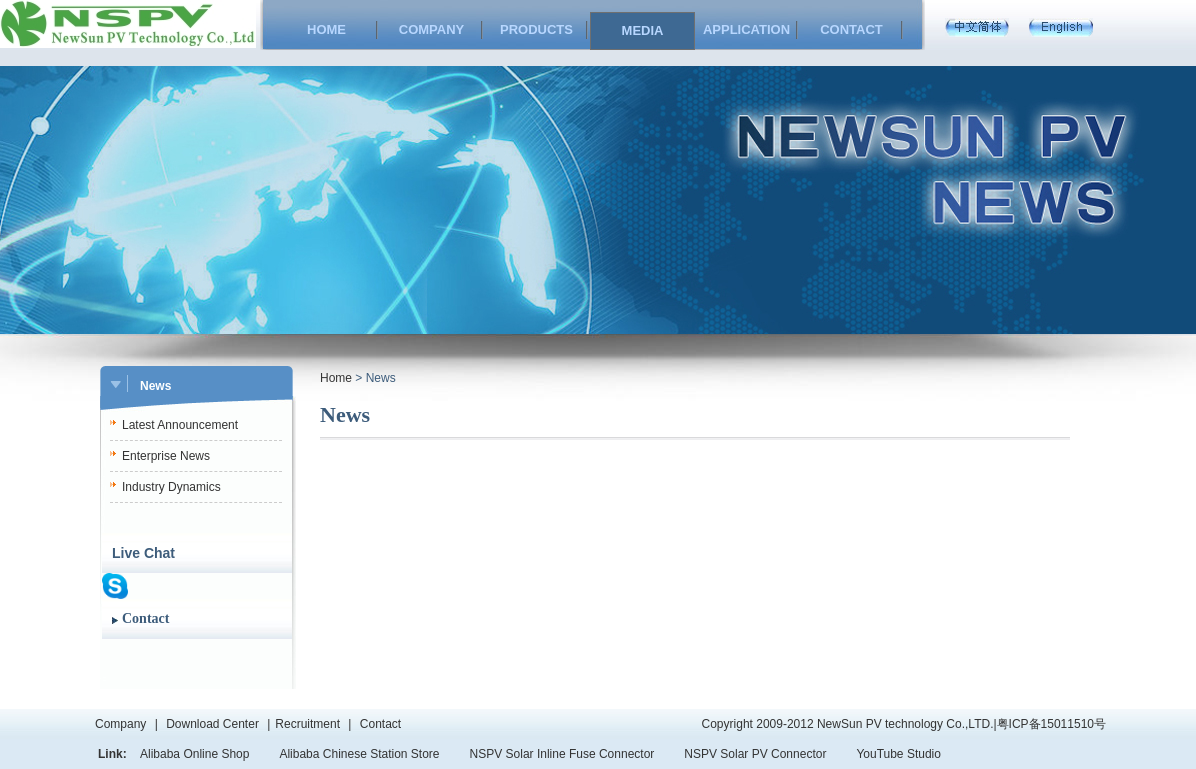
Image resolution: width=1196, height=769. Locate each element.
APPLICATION (746, 29)
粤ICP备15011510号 (1051, 724)
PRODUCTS (536, 29)
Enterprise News (166, 456)
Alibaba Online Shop (194, 754)
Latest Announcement (180, 425)
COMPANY (431, 29)
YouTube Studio (898, 754)
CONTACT (851, 29)
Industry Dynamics (171, 487)
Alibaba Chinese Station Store (359, 754)
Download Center (212, 724)
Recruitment (307, 724)
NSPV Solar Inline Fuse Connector (562, 754)
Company (120, 724)
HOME (326, 29)
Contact (145, 618)
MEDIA (643, 30)
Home (336, 378)
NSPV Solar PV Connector (755, 754)
